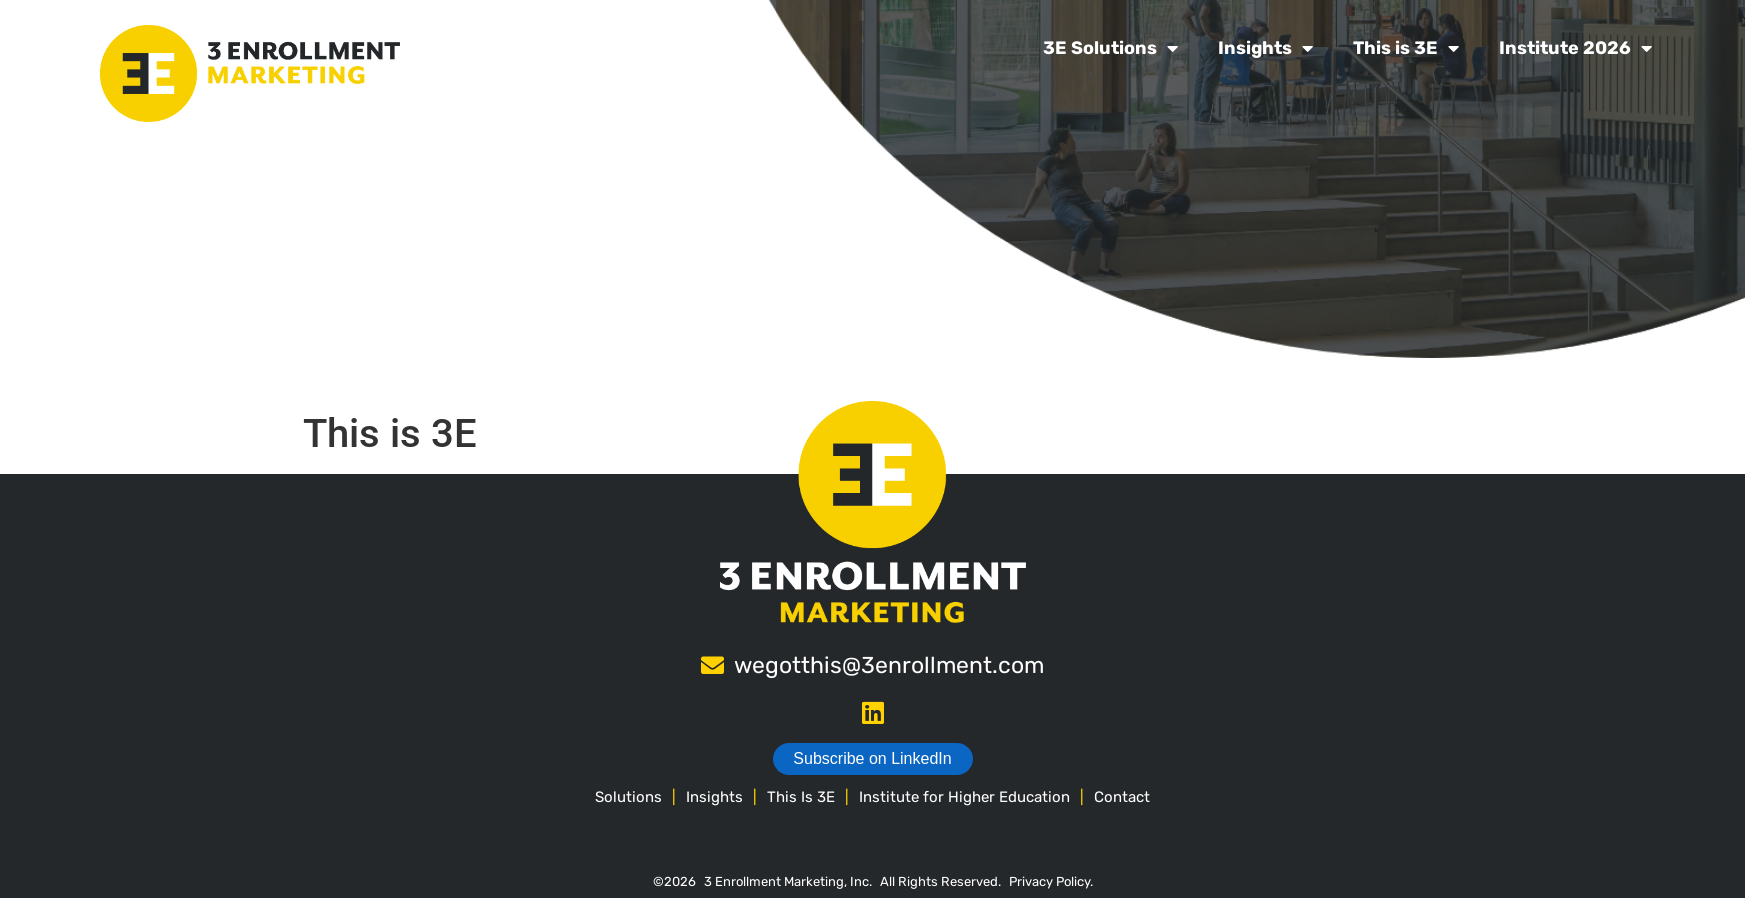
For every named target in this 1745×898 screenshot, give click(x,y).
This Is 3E (801, 797)
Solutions (628, 797)
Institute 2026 (1575, 48)
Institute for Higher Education (964, 797)
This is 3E (1406, 48)
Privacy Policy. (1051, 881)
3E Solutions (1110, 48)
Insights (1265, 48)
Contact (1122, 797)
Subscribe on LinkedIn (872, 758)
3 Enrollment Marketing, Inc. (788, 881)
